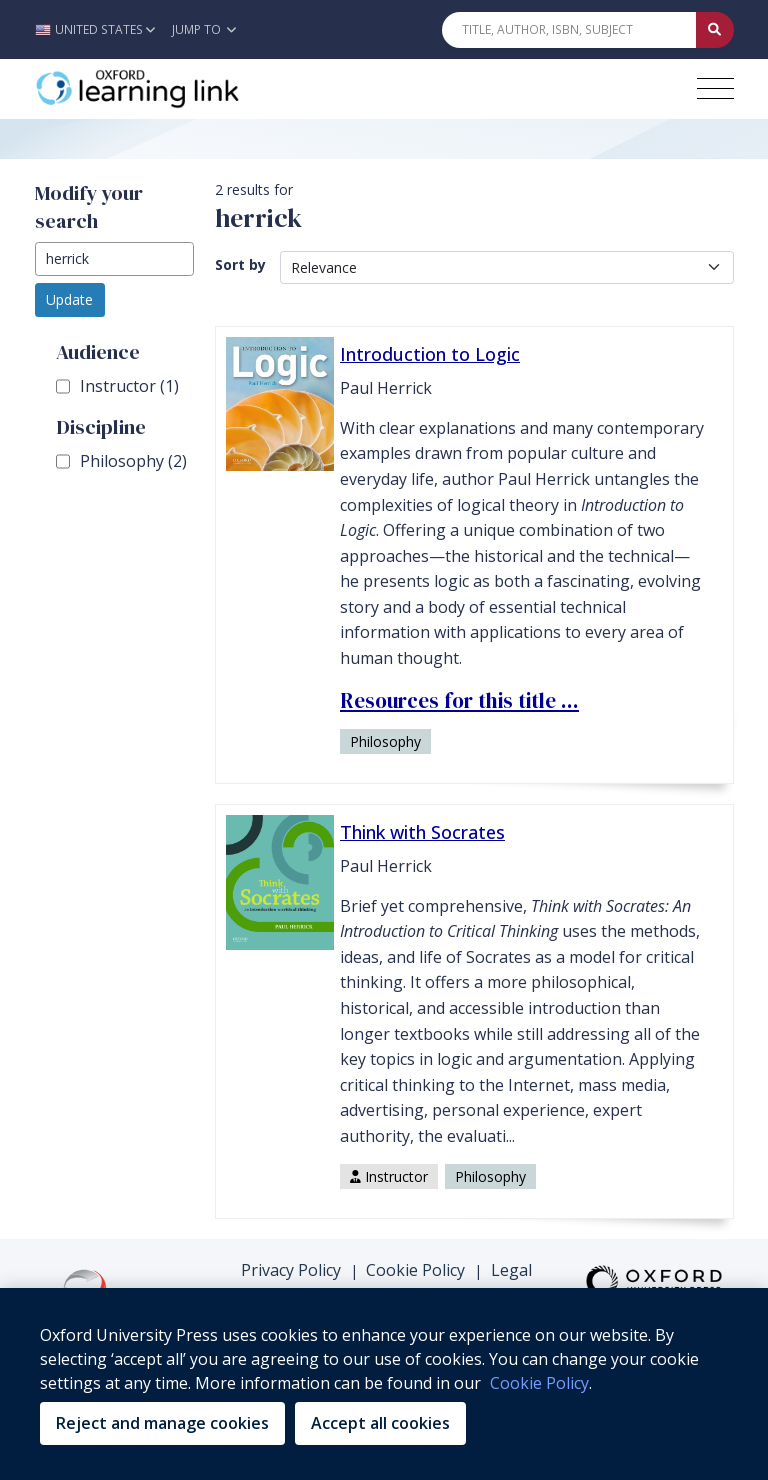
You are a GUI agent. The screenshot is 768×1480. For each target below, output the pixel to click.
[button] (100, 29)
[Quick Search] (569, 30)
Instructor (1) (117, 387)
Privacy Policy (291, 1270)
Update (69, 299)
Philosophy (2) (121, 462)
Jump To (204, 29)
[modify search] (114, 259)
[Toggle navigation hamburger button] (715, 88)
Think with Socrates (422, 832)
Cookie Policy (415, 1270)
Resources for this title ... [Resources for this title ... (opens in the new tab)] (459, 700)
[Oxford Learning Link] (185, 89)
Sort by (240, 264)
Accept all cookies (380, 1423)
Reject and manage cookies (162, 1423)
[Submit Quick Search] (715, 30)
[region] (384, 1384)
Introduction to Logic (430, 354)
